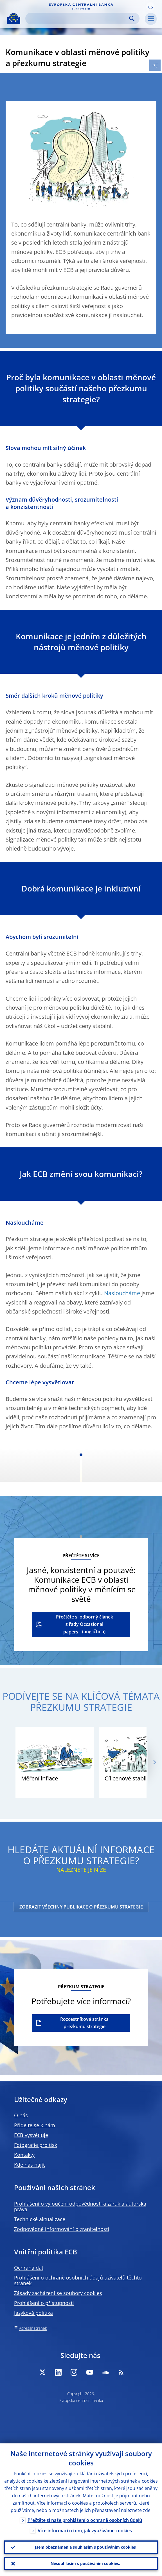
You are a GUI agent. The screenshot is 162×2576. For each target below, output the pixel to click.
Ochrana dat (28, 2267)
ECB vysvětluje (31, 2135)
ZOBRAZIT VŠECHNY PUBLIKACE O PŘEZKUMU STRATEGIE (81, 1907)
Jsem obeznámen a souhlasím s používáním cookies (85, 2547)
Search (131, 18)
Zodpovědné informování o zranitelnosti (61, 2229)
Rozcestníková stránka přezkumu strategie (84, 2023)
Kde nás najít (29, 2164)
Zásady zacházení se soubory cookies (58, 2293)
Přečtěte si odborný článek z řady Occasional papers (84, 1624)
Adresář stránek (33, 2328)
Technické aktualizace (39, 2219)
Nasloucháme (122, 1293)
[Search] (78, 18)
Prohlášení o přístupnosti (44, 2303)
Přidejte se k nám (34, 2125)
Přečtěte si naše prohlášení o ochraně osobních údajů (85, 2520)
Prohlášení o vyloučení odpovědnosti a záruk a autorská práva (80, 2206)
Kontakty (24, 2154)
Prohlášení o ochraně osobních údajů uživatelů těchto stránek (78, 2280)
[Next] (154, 1762)
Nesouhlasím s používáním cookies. (85, 2563)
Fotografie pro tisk (35, 2145)
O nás (21, 2115)
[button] (150, 6)
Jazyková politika (33, 2312)
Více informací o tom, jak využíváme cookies (85, 2530)
